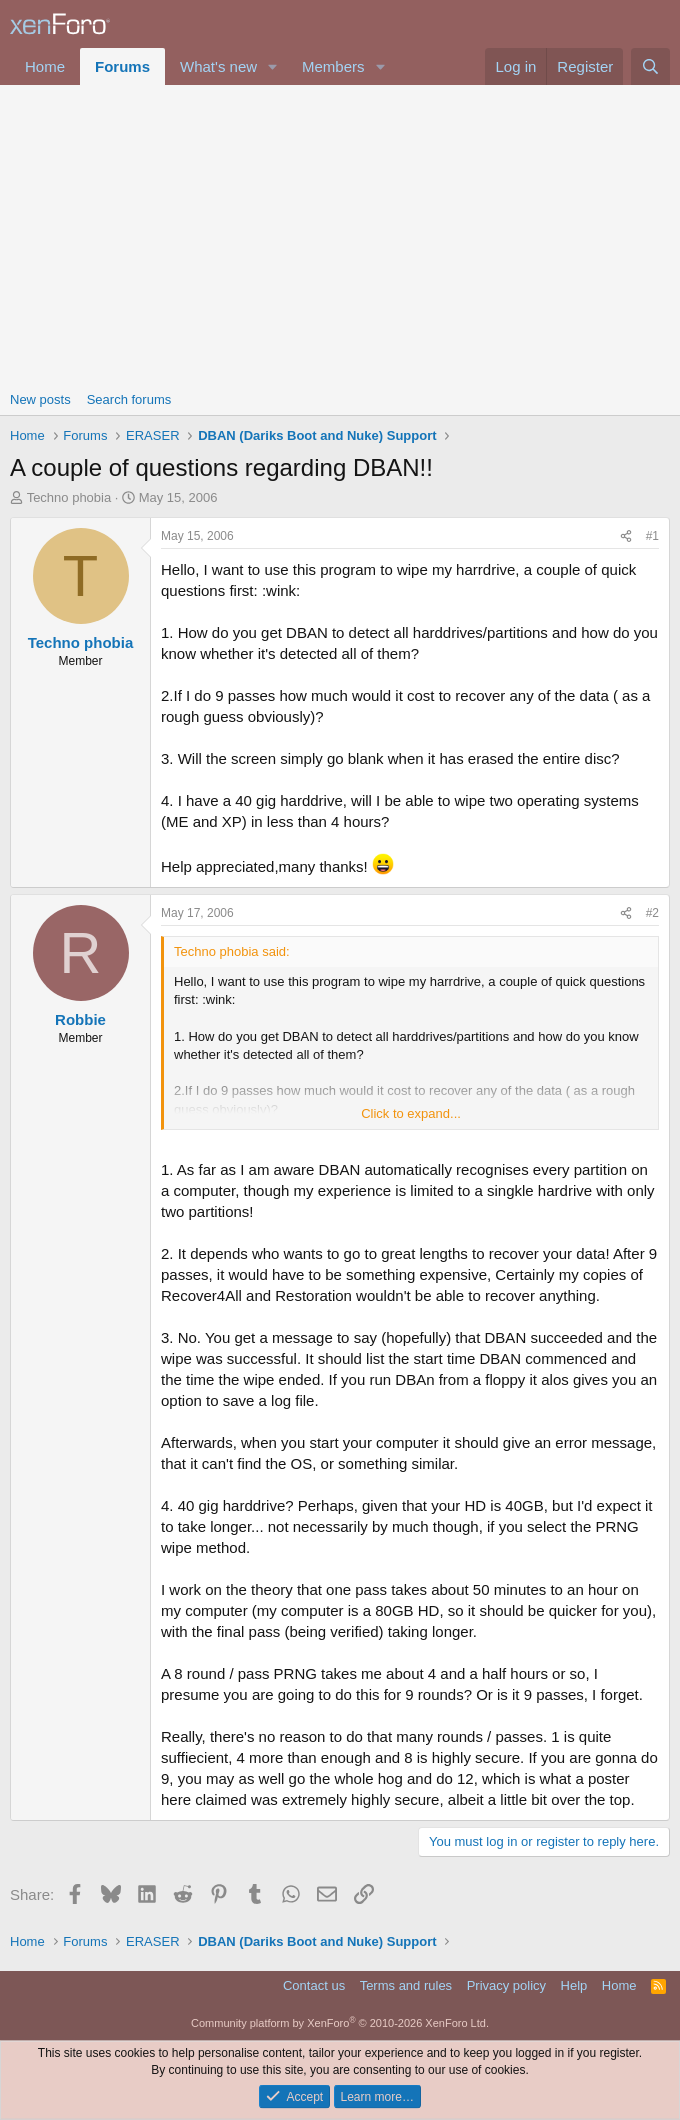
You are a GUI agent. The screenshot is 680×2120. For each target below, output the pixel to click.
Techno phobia (69, 497)
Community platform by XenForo (340, 2023)
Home (45, 66)
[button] (273, 66)
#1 (652, 536)
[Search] (650, 66)
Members (333, 66)
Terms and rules (406, 1985)
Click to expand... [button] (411, 1113)
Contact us (314, 1985)
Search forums (129, 399)
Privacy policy (506, 1985)
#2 (652, 913)
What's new (218, 66)
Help (574, 1985)
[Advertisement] (340, 235)
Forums (122, 66)
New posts (40, 399)
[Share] (626, 536)
